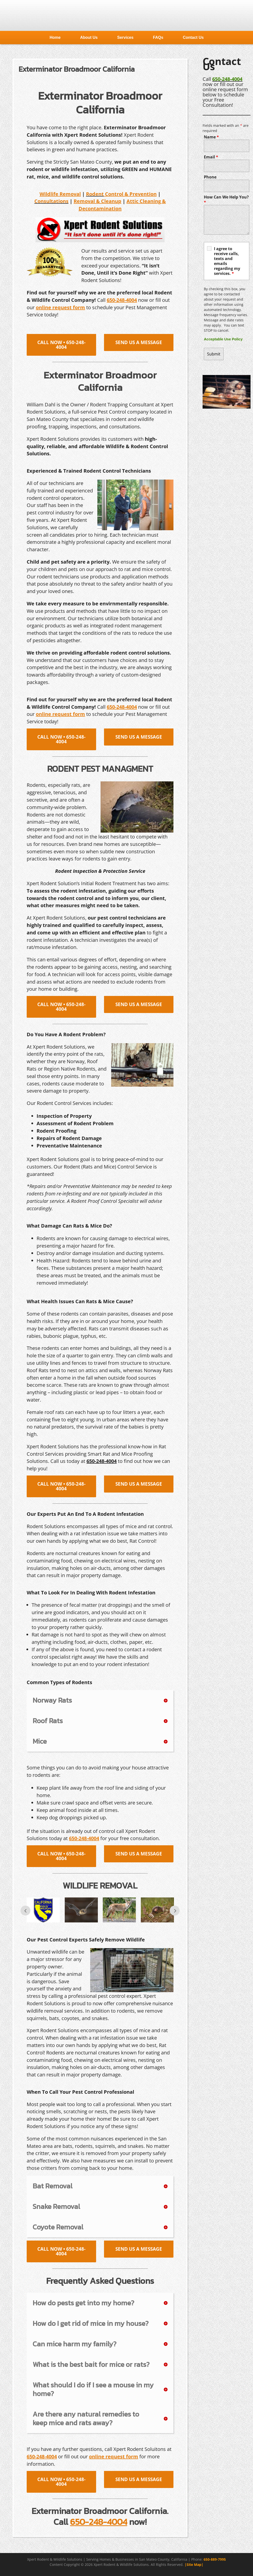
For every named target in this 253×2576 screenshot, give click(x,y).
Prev (25, 1910)
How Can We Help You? (226, 199)
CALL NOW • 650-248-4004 (61, 344)
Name (211, 137)
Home (55, 37)
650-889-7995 (215, 2559)
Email (211, 157)
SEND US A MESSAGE (138, 342)
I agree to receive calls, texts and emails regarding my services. (227, 261)
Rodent (95, 194)
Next (175, 1910)
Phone (210, 177)
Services (125, 37)
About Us (89, 37)
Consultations (51, 201)
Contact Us (193, 37)
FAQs (158, 37)
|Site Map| (194, 2564)
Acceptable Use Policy (223, 339)
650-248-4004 (227, 79)
